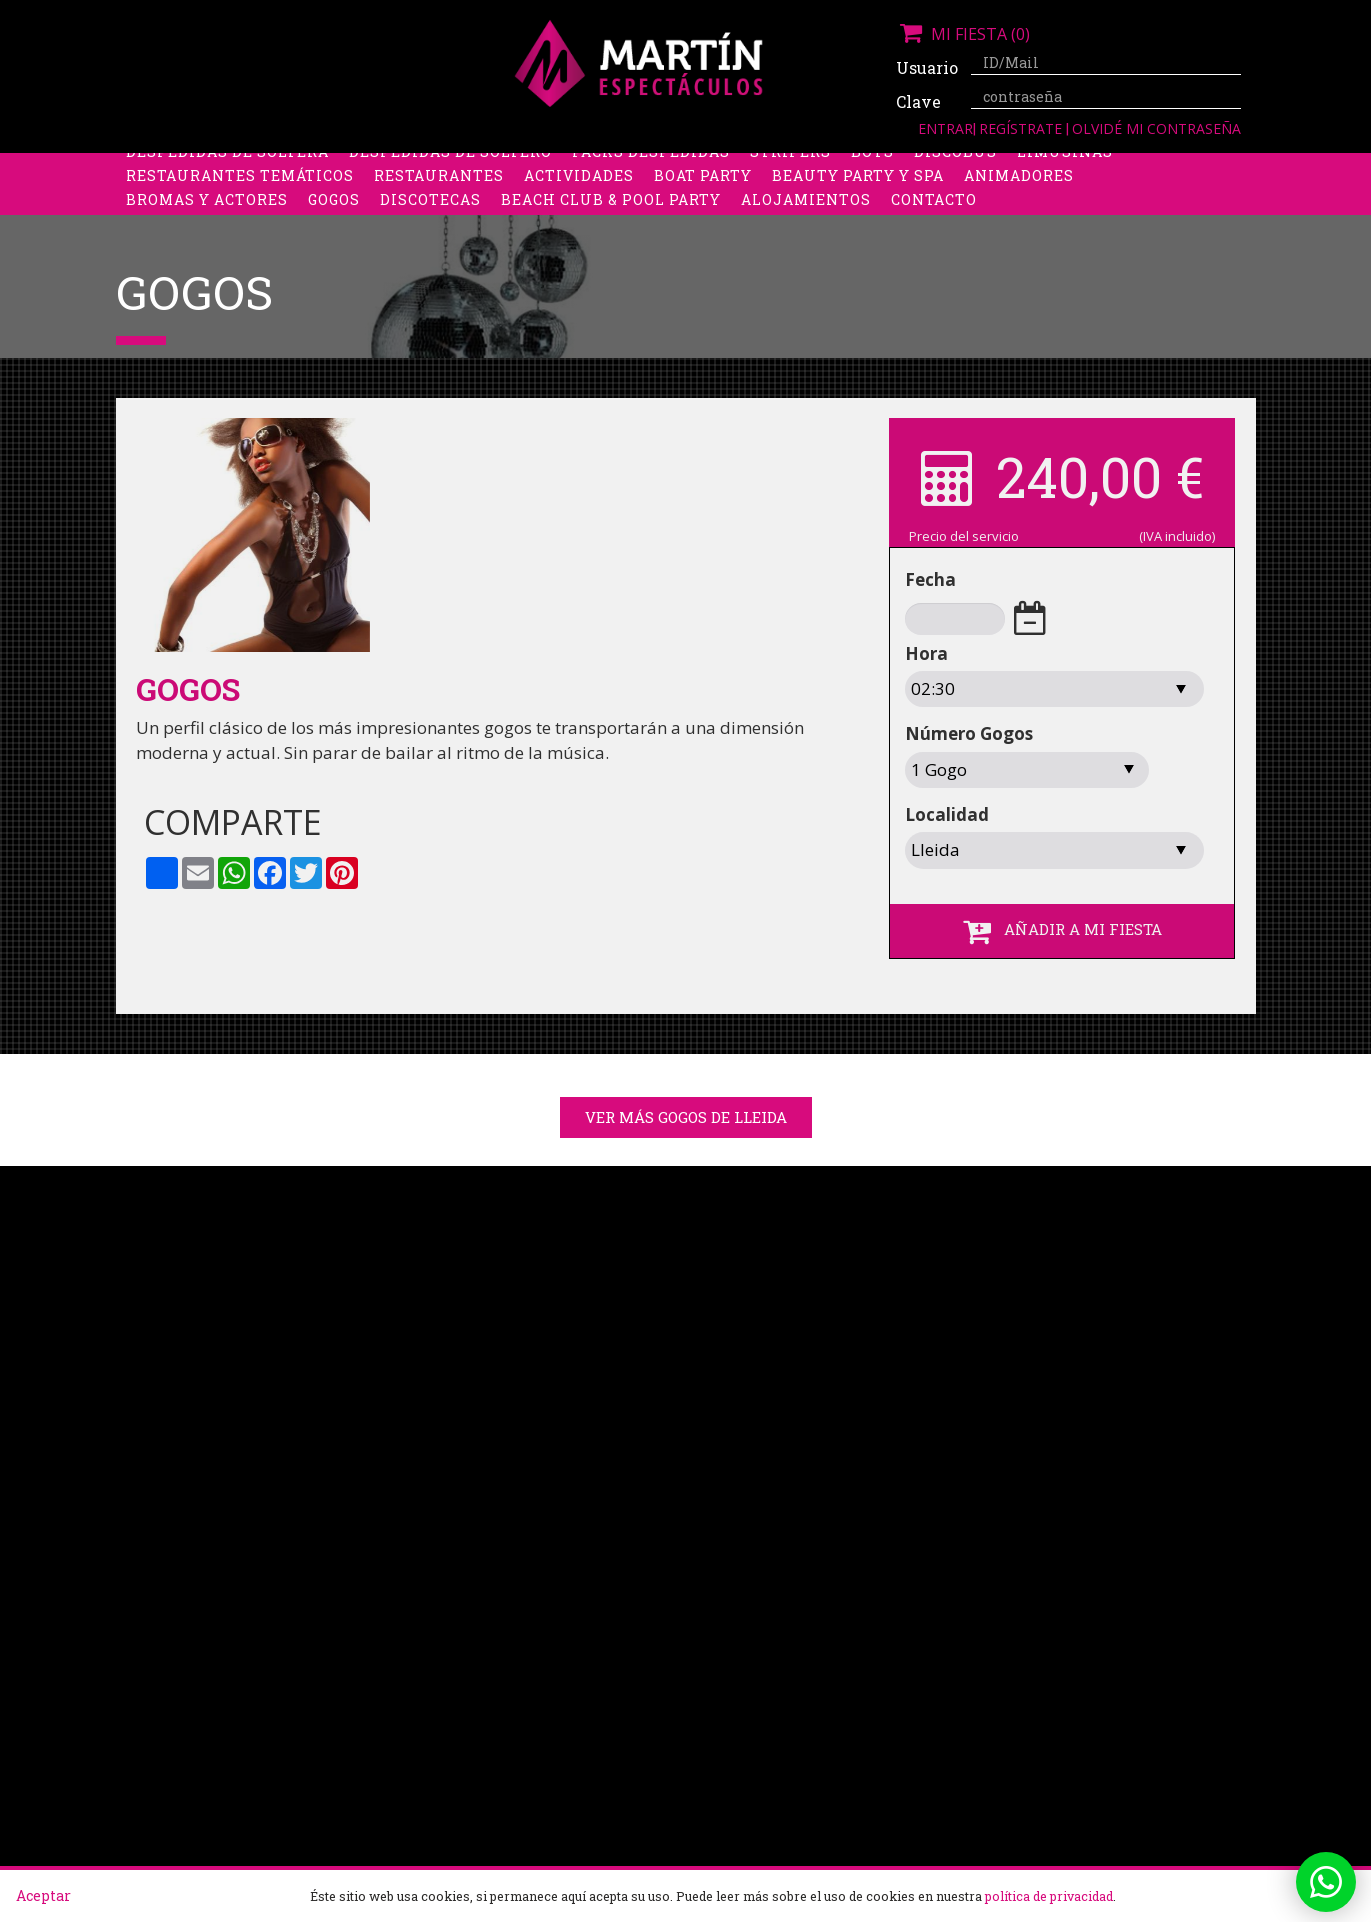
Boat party (703, 190)
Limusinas (1065, 166)
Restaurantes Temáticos (240, 190)
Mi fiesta (963, 34)
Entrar (945, 128)
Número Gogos (969, 733)
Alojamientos (806, 214)
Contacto (934, 214)
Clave (918, 101)
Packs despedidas (651, 166)
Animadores (1019, 190)
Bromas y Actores (207, 214)
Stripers (790, 166)
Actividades (579, 190)
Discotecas (430, 214)
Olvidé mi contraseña (1156, 128)
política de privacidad (1049, 1896)
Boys (872, 166)
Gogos (334, 214)
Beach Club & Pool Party (611, 214)
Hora (926, 653)
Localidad (947, 814)
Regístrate (1022, 128)
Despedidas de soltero (450, 166)
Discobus (955, 166)
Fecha (930, 579)
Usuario (926, 67)
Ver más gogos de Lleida (686, 1117)
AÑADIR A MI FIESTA (1062, 931)
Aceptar (43, 1895)
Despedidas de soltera (227, 166)
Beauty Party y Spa (858, 190)
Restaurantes (439, 190)
